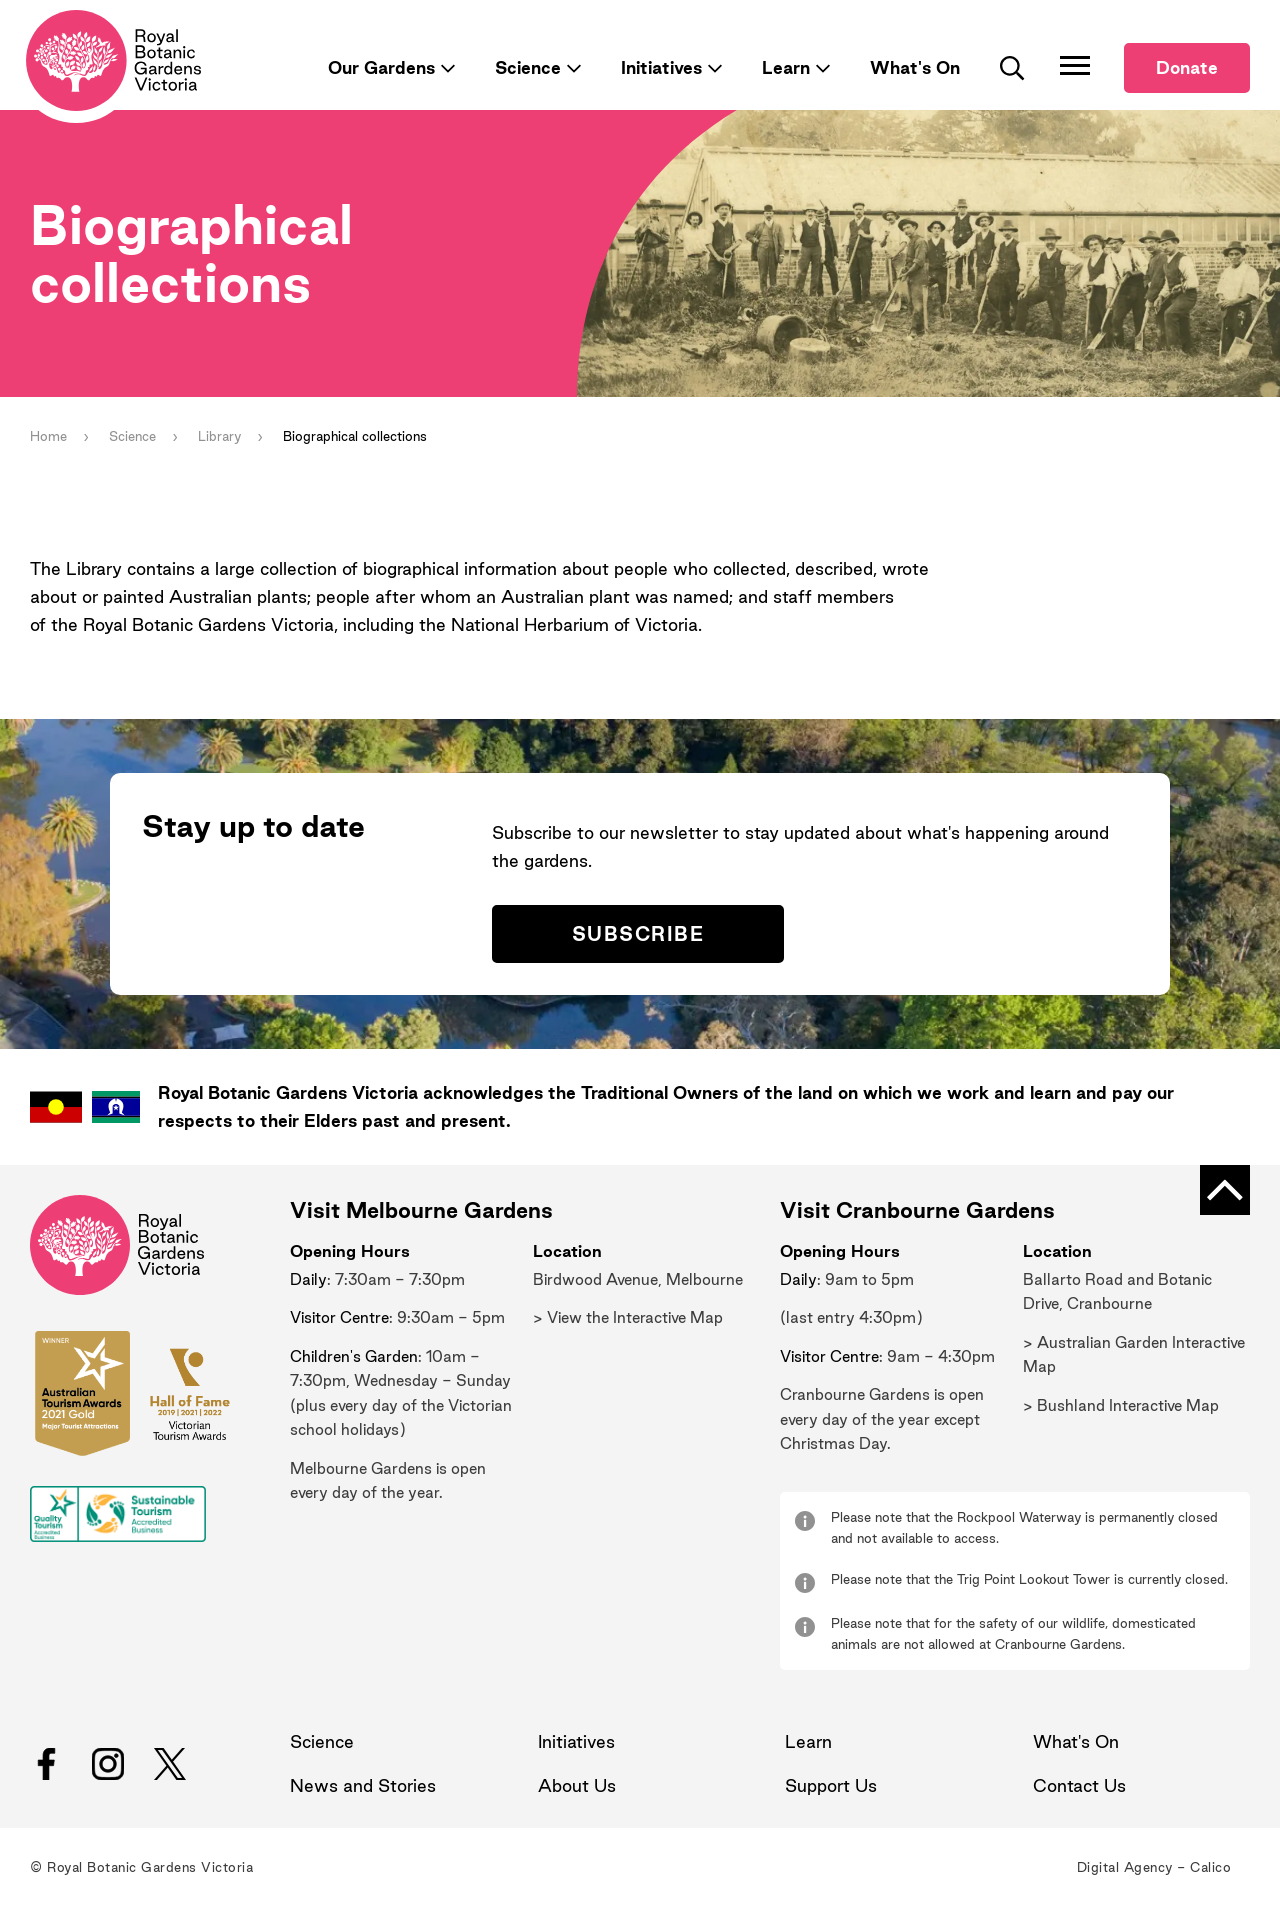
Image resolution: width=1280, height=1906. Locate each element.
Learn (786, 67)
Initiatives (661, 67)
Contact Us (1079, 1785)
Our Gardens (381, 67)
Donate (1187, 67)
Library (219, 436)
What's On (915, 67)
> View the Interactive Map (628, 1317)
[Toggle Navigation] (1075, 65)
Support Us (831, 1785)
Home (48, 436)
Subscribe (638, 934)
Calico (1210, 1867)
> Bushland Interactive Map (1121, 1405)
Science (528, 67)
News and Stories (363, 1785)
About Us (577, 1785)
